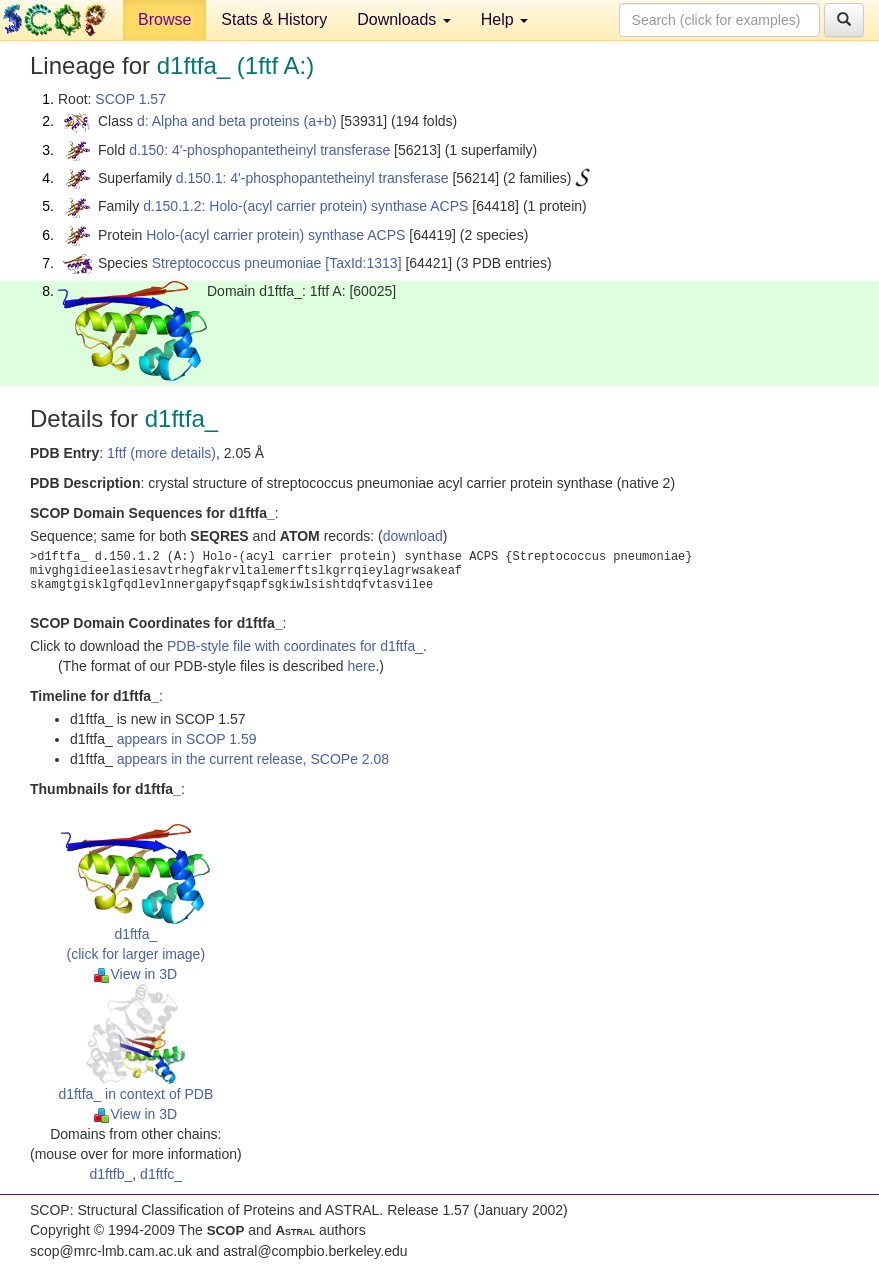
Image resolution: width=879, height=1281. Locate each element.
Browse (164, 19)
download (413, 536)
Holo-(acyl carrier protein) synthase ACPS (275, 235)
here (361, 666)
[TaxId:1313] (363, 263)
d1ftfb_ (111, 1174)
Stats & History (274, 19)
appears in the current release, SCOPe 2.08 (253, 759)
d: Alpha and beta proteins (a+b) (237, 121)
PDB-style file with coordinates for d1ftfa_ (295, 646)
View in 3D (135, 974)
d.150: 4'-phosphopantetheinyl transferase (259, 150)
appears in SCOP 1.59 (187, 739)
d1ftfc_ (161, 1174)
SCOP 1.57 (130, 99)
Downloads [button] (404, 19)
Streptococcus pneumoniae (237, 263)
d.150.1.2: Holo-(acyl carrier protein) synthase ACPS (305, 206)
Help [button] (504, 19)
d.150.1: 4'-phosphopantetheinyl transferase (312, 178)
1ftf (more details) (161, 453)
